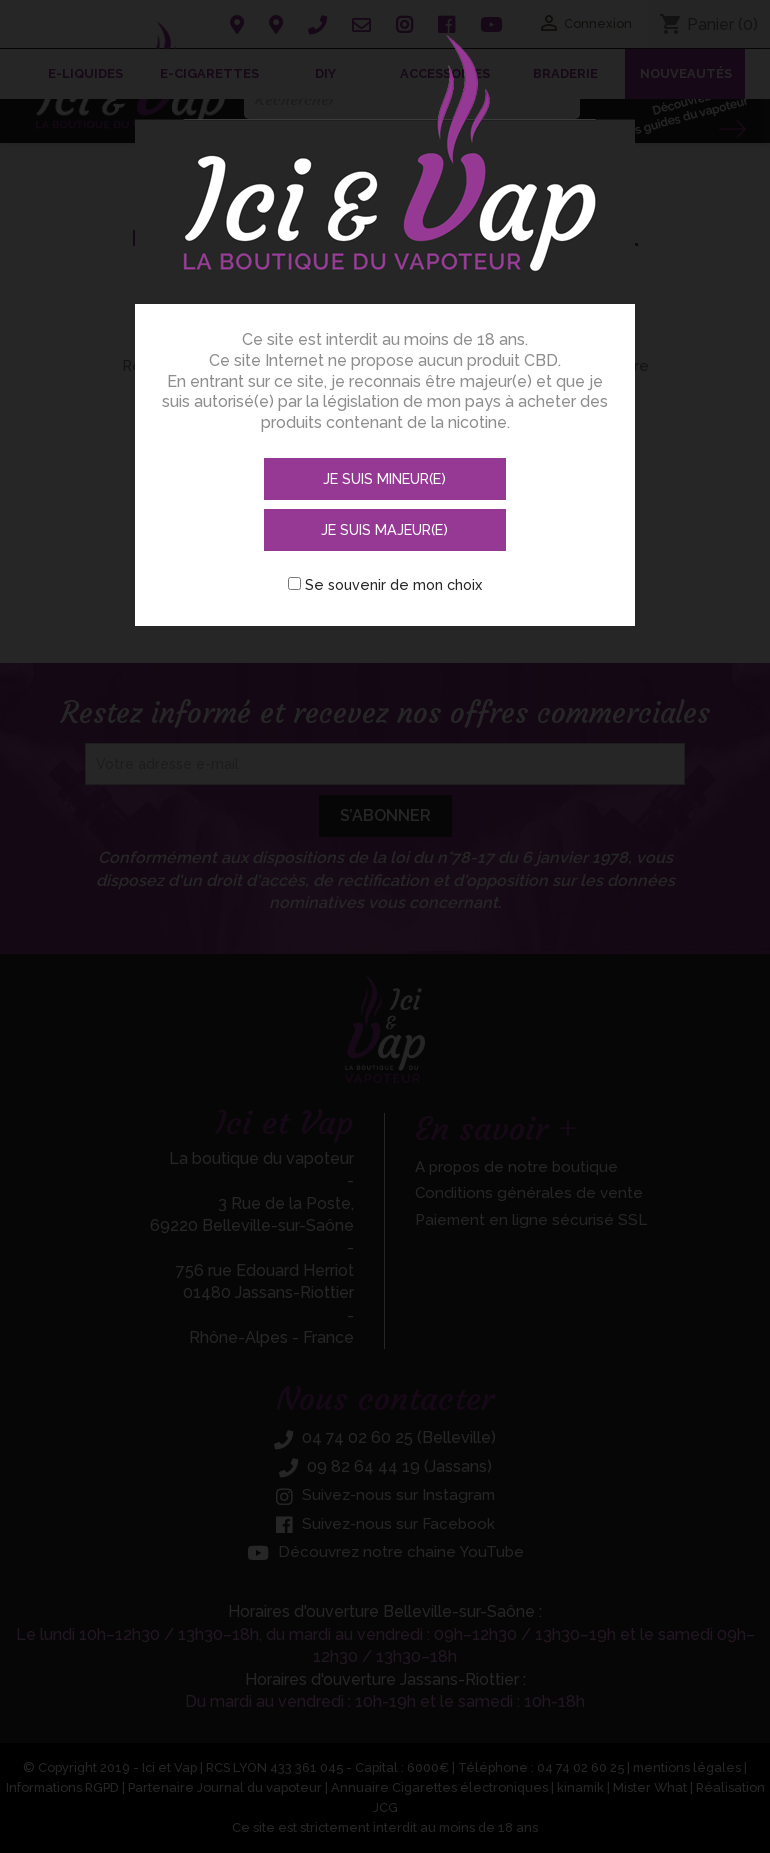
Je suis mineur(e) (278, 473)
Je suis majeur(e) (492, 473)
